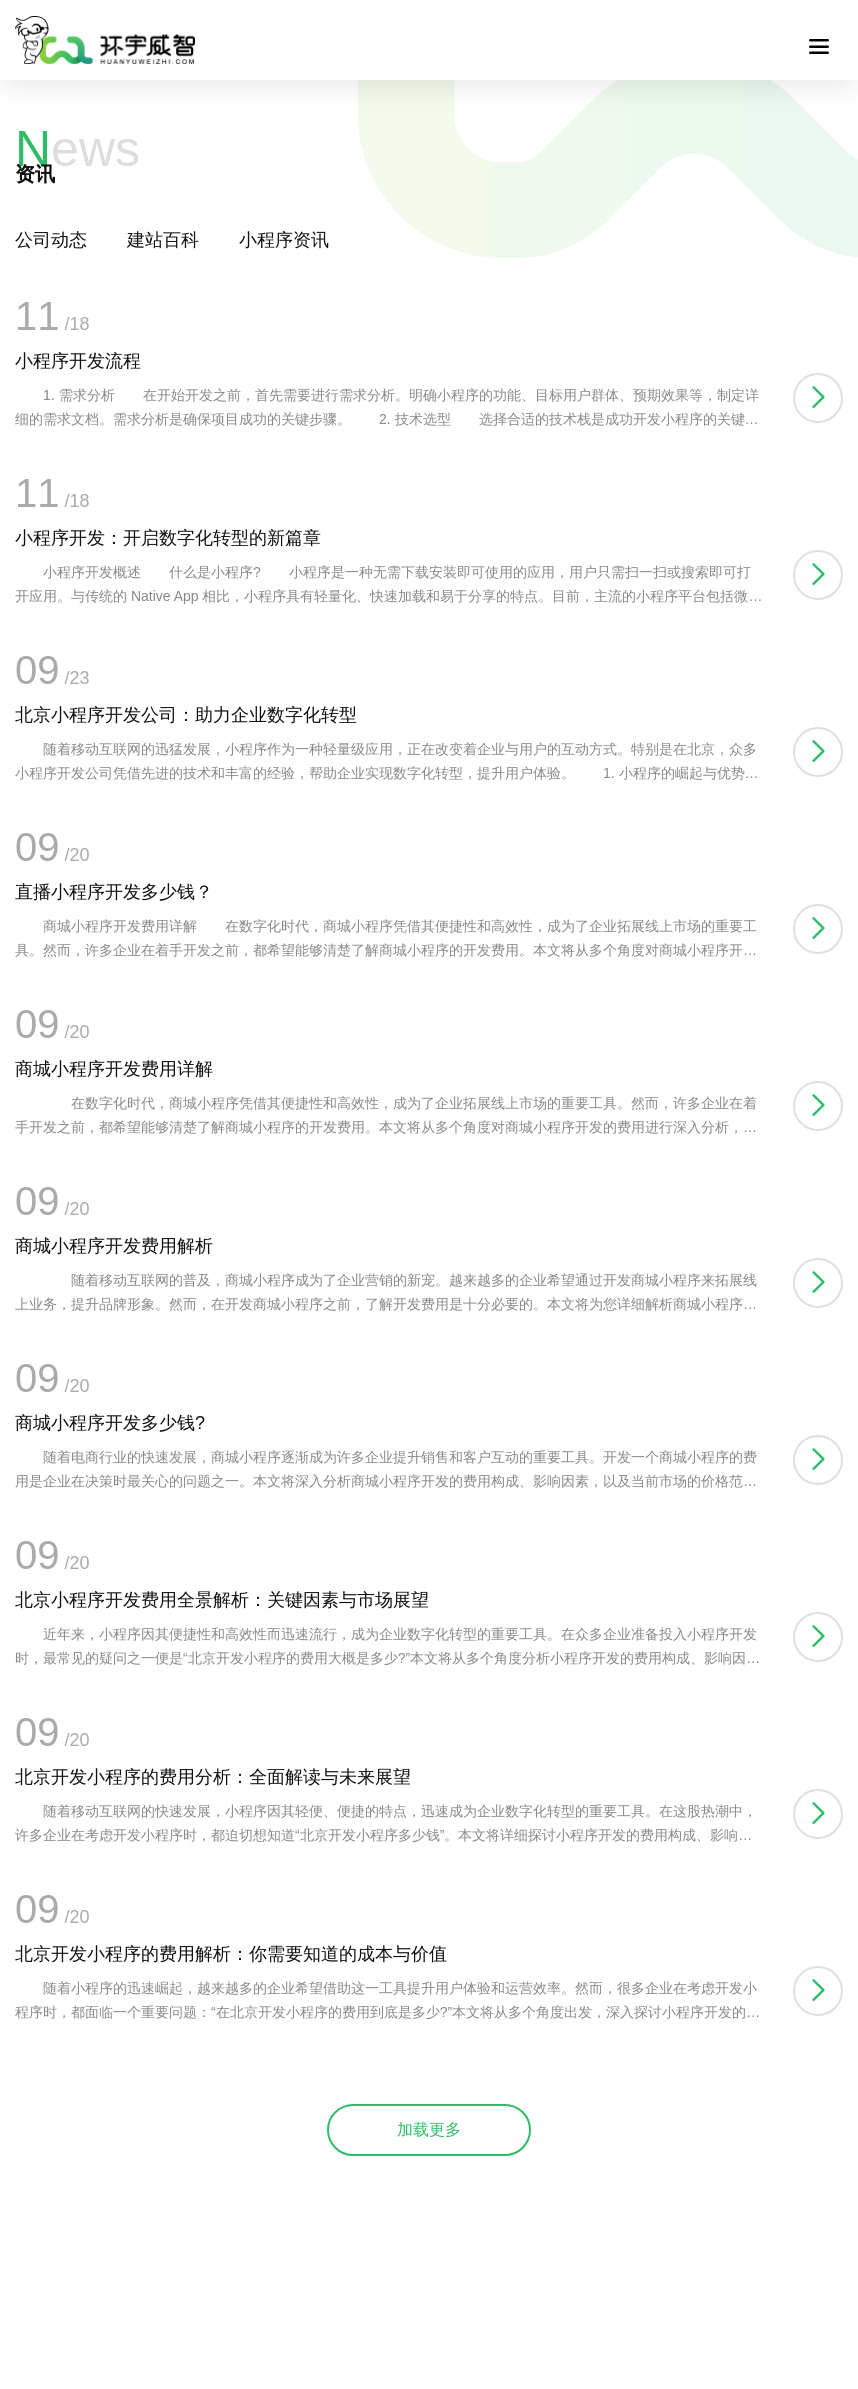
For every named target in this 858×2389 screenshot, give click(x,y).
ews (77, 149)
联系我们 (87, 27)
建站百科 (163, 240)
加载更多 (429, 2129)
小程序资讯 (284, 240)
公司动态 (51, 240)
